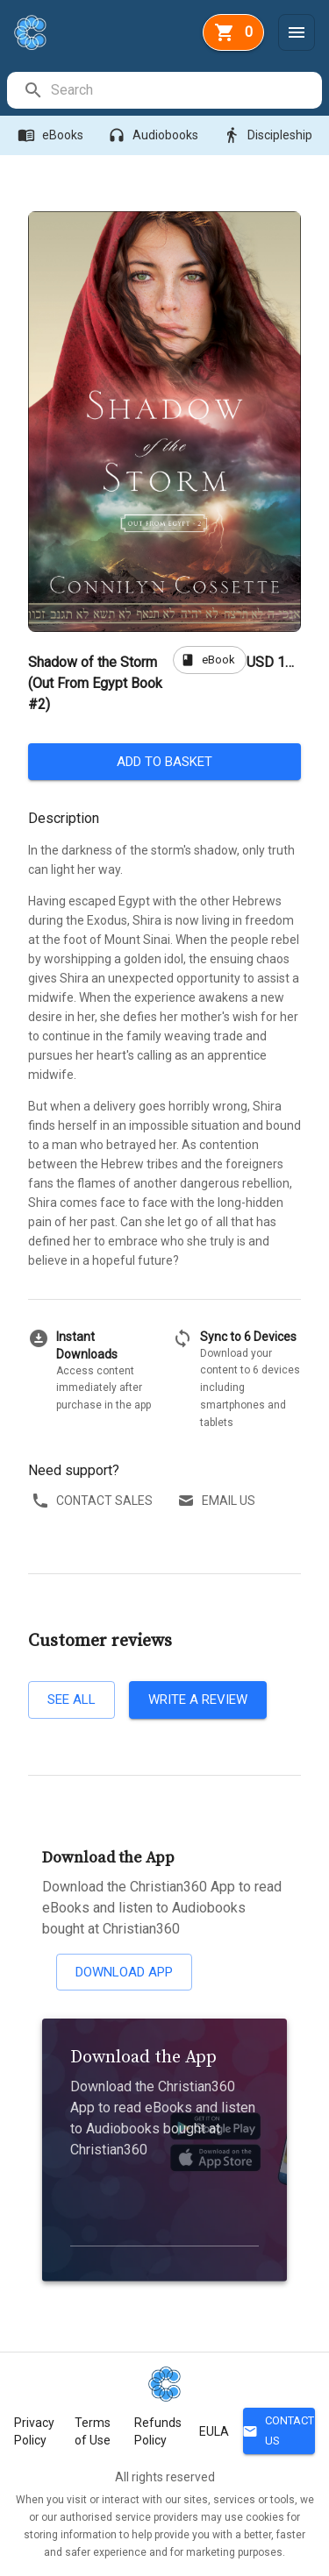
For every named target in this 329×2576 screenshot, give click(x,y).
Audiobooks (154, 135)
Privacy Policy (34, 2431)
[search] (185, 90)
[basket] (233, 32)
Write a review (198, 1699)
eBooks (52, 135)
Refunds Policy (158, 2431)
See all (71, 1699)
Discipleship (269, 135)
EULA (214, 2431)
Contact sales (94, 1501)
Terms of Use (93, 2431)
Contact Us (279, 2431)
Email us (218, 1501)
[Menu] (296, 32)
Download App (124, 1972)
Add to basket (164, 761)
